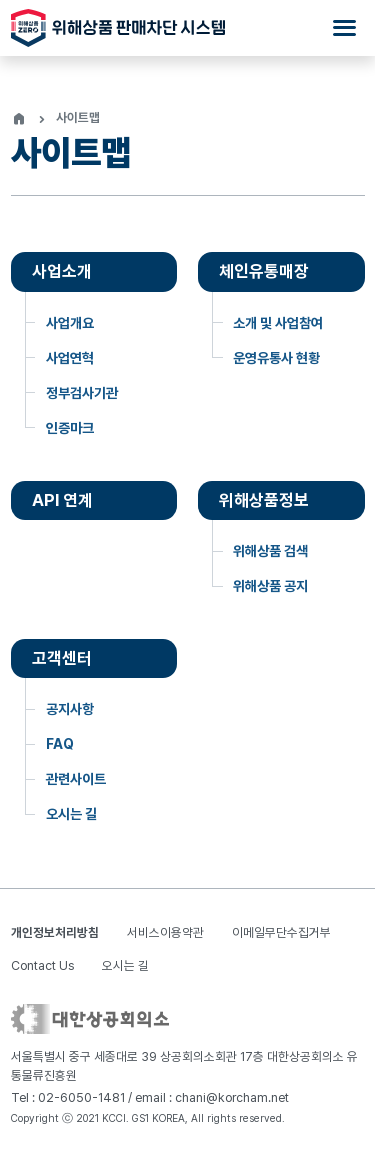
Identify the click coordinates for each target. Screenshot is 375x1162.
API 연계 (62, 500)
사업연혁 (70, 358)
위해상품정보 (264, 500)
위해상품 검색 (270, 551)
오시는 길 (71, 814)
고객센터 (62, 658)
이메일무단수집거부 (281, 932)
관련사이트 (76, 779)
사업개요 (70, 323)
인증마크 (70, 428)
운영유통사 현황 (276, 358)
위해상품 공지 (270, 586)
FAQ (60, 744)
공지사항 (70, 709)
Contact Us (42, 965)
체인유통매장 (264, 271)
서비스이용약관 (165, 932)
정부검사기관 (82, 393)
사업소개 (62, 271)
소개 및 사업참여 (278, 323)
